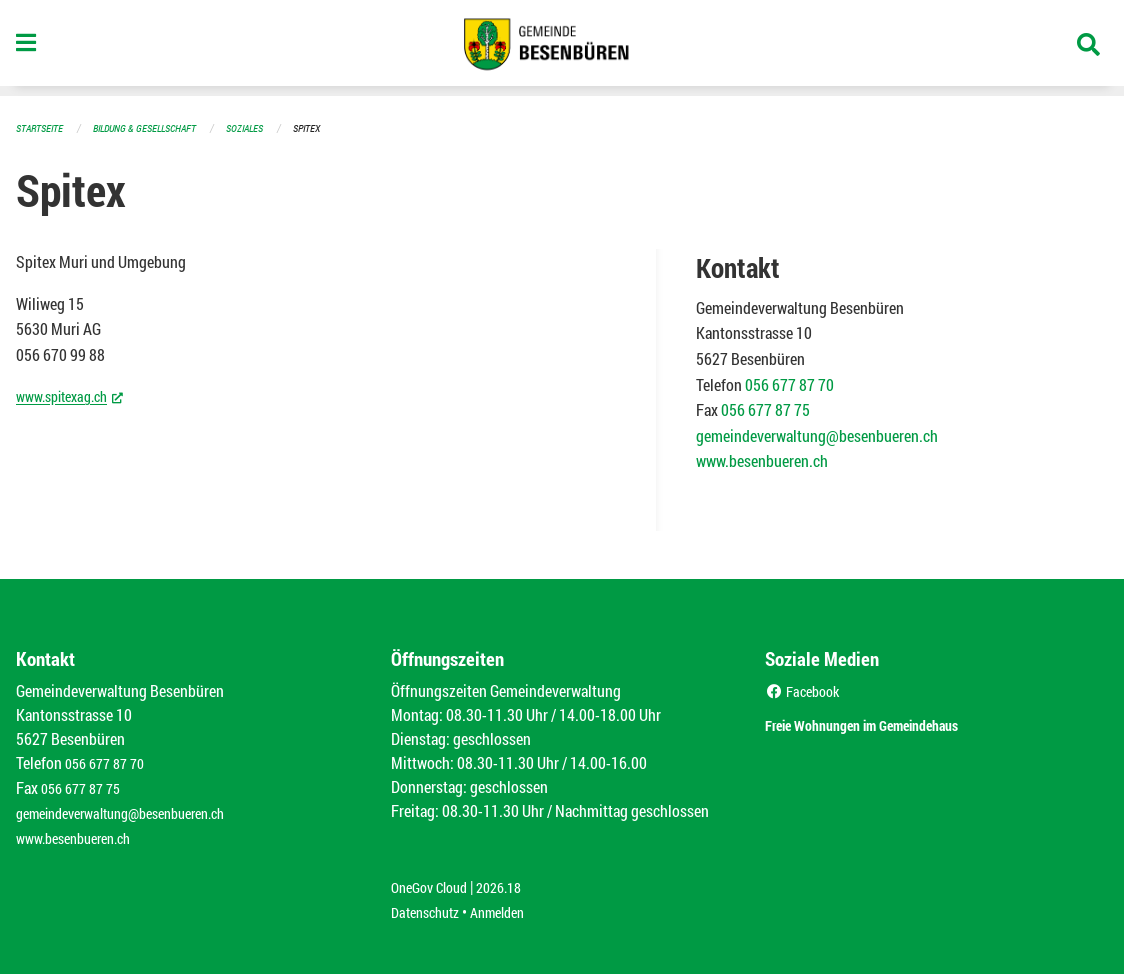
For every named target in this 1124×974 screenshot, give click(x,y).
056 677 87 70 (789, 383)
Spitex (329, 127)
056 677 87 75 (765, 408)
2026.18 (513, 881)
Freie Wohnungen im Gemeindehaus (897, 721)
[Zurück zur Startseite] (562, 48)
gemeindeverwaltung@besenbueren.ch (817, 434)
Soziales (263, 127)
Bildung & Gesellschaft (155, 127)
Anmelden (511, 905)
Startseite (42, 127)
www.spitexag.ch (77, 393)
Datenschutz (430, 905)
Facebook (806, 689)
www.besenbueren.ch (762, 459)
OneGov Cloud (434, 881)
